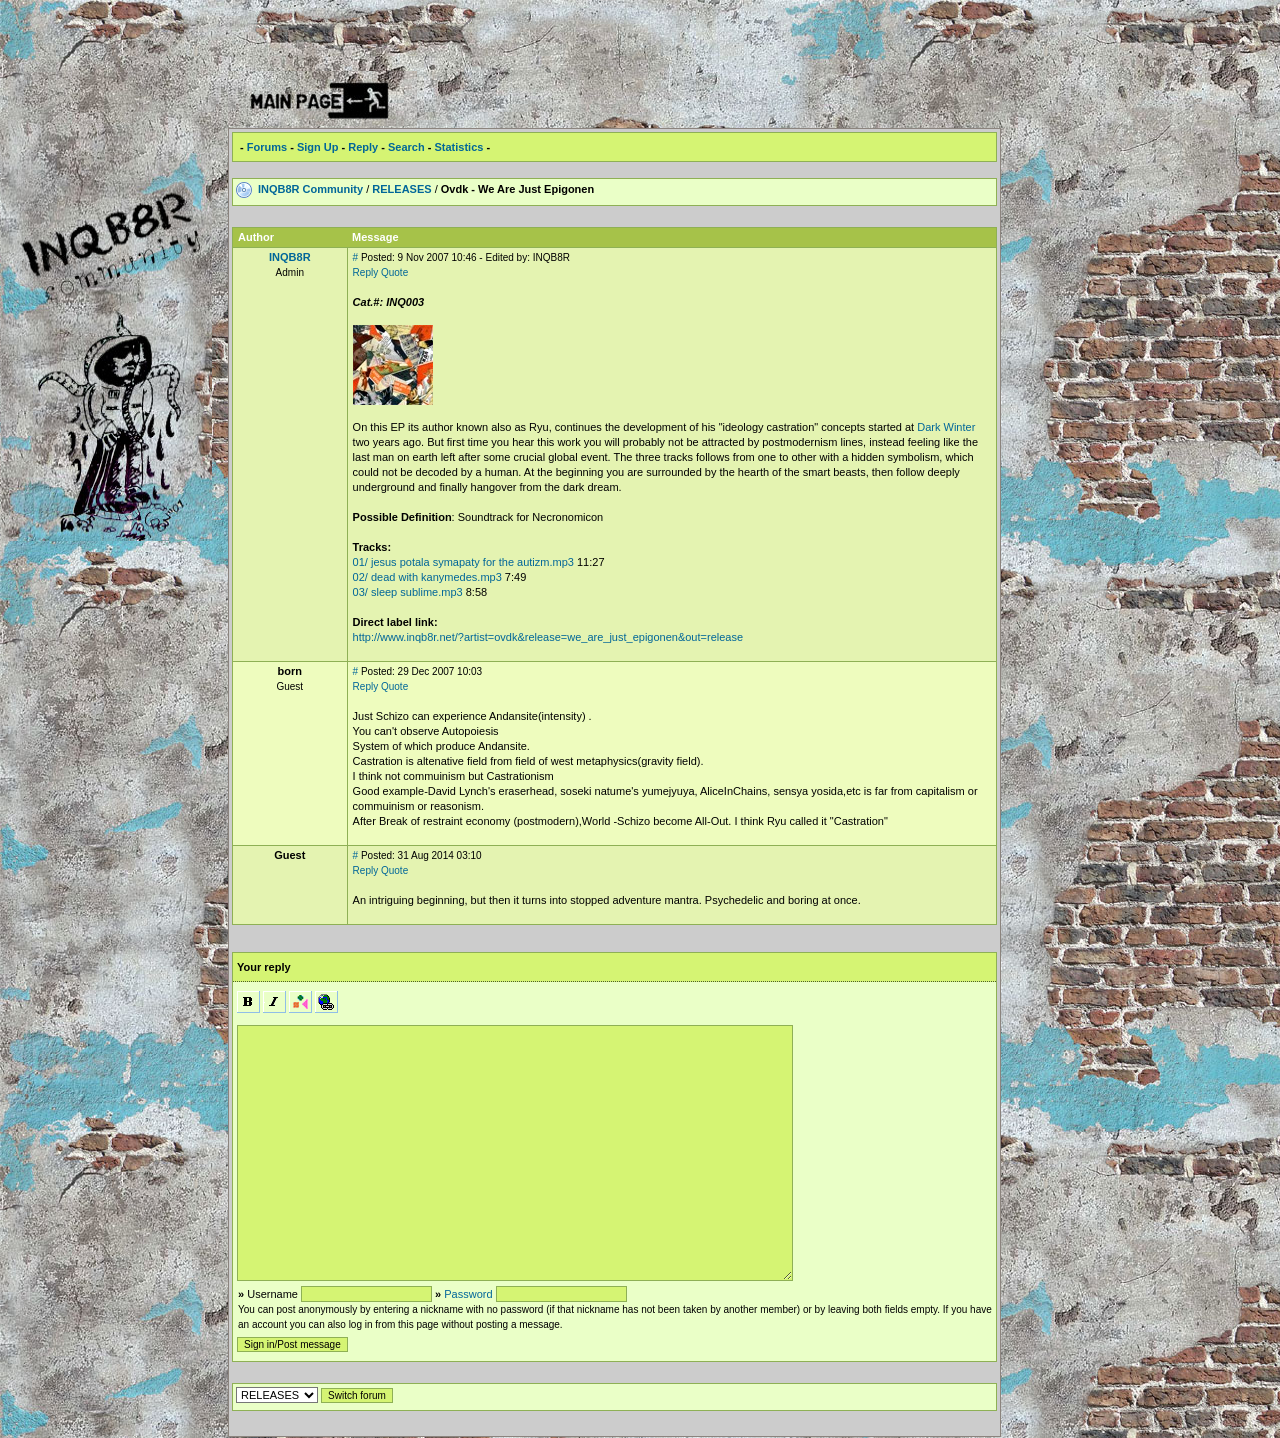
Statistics (458, 147)
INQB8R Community (310, 189)
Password (468, 1294)
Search (406, 147)
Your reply (264, 967)
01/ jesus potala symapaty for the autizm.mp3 (463, 562)
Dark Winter (946, 427)
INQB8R (290, 257)
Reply (363, 147)
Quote (394, 272)
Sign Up (318, 147)
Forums (267, 147)
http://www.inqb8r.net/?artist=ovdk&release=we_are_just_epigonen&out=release (548, 637)
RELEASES (401, 189)
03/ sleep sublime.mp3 (408, 592)
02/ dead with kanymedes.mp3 (427, 577)
